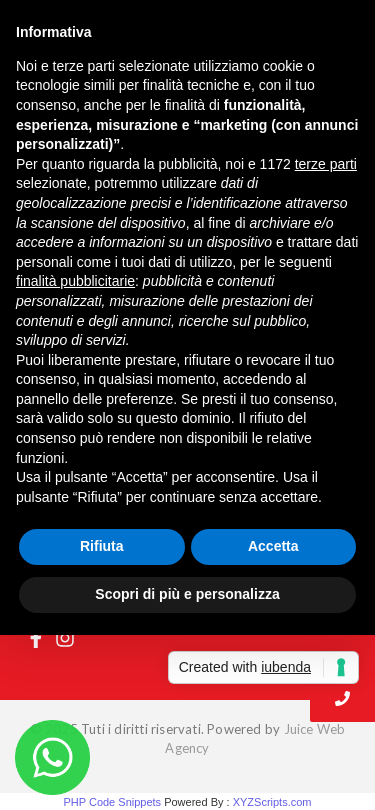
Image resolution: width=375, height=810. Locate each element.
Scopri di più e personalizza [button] (187, 594)
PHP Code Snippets (112, 802)
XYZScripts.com (272, 802)
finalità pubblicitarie (75, 281)
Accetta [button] (273, 546)
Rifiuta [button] (102, 546)
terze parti (326, 164)
